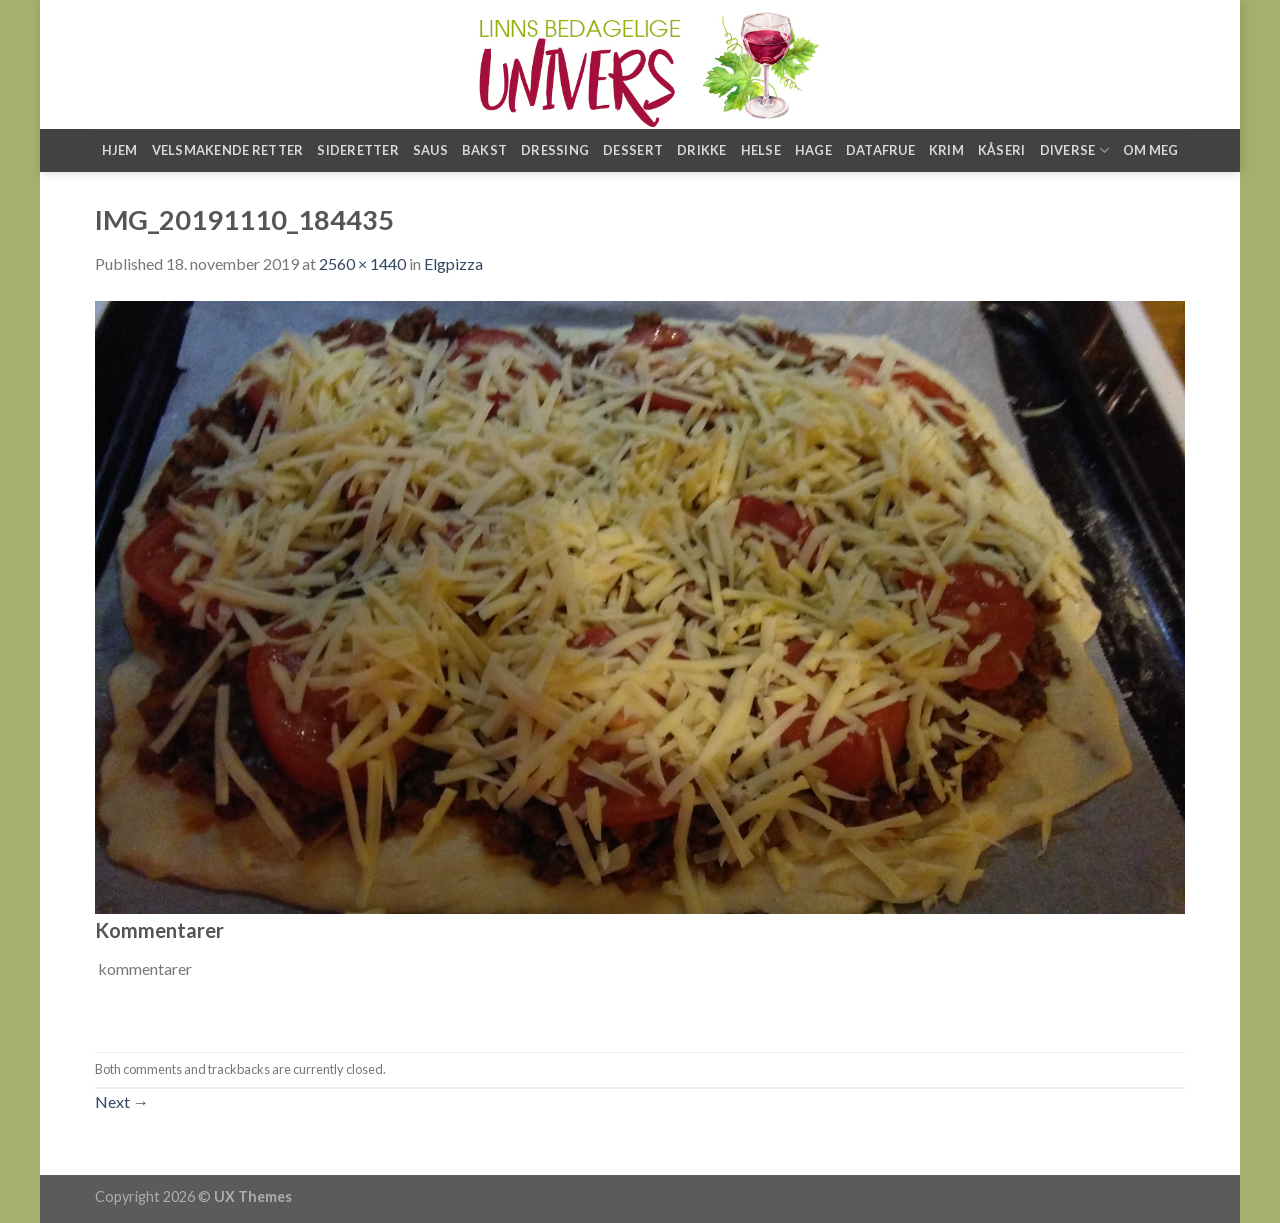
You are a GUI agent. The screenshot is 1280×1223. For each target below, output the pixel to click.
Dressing (555, 150)
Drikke (702, 150)
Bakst (484, 150)
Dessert (633, 150)
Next (122, 1101)
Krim (946, 150)
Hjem (120, 150)
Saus (430, 150)
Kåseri (1002, 150)
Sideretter (358, 150)
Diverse (1074, 150)
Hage (813, 150)
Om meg (1151, 150)
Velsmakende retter (228, 150)
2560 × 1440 (362, 263)
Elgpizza (453, 263)
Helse (761, 150)
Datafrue (880, 150)
